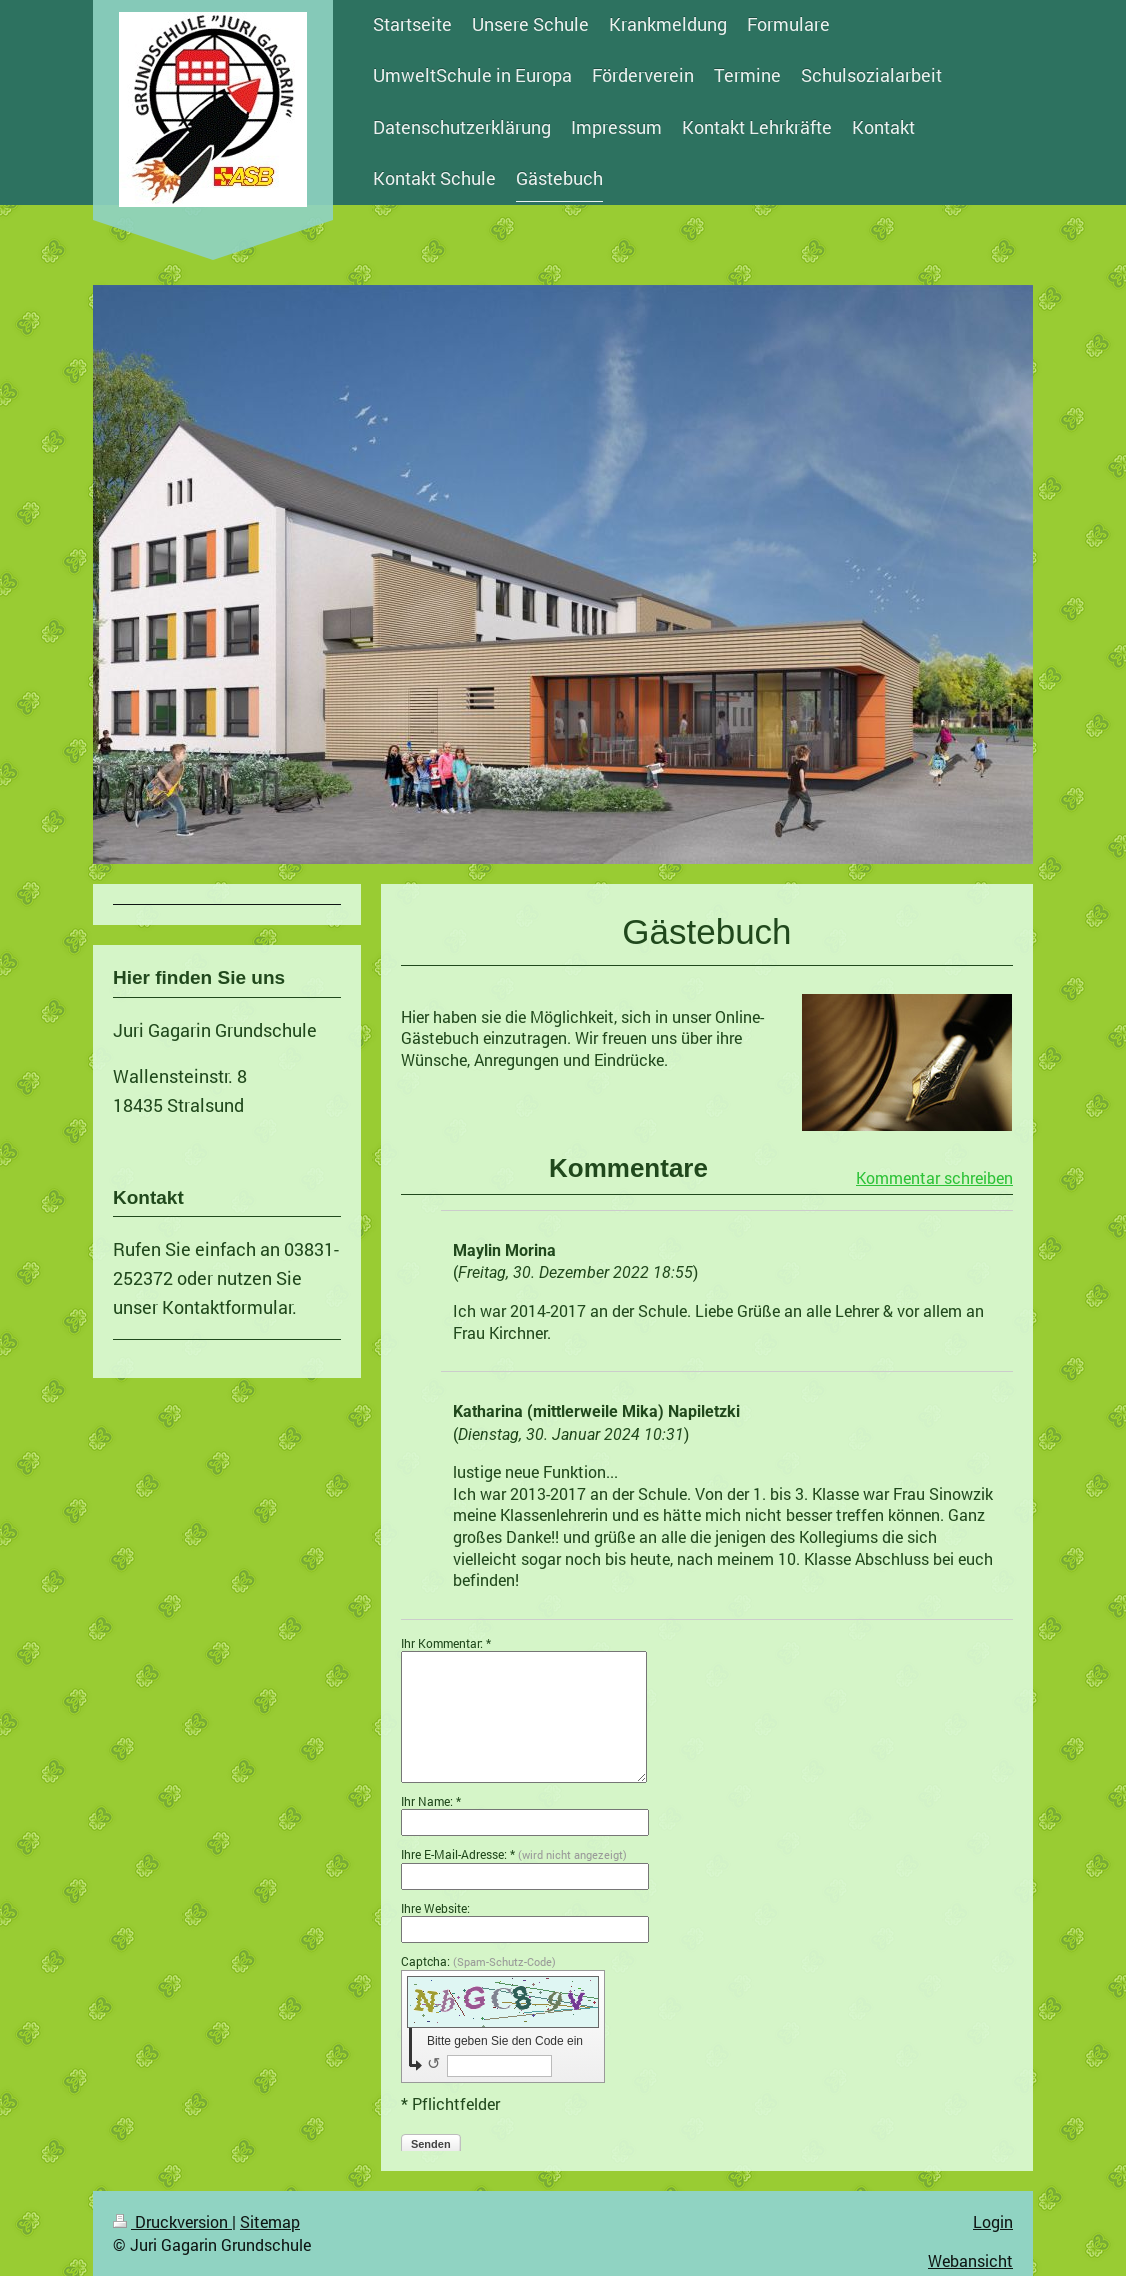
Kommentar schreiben (934, 1177)
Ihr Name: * (431, 1801)
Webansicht (970, 2260)
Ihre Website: (435, 1908)
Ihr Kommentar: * (446, 1643)
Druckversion (172, 2221)
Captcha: (478, 1961)
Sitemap (270, 2221)
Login (993, 2221)
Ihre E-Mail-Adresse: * (514, 1854)
